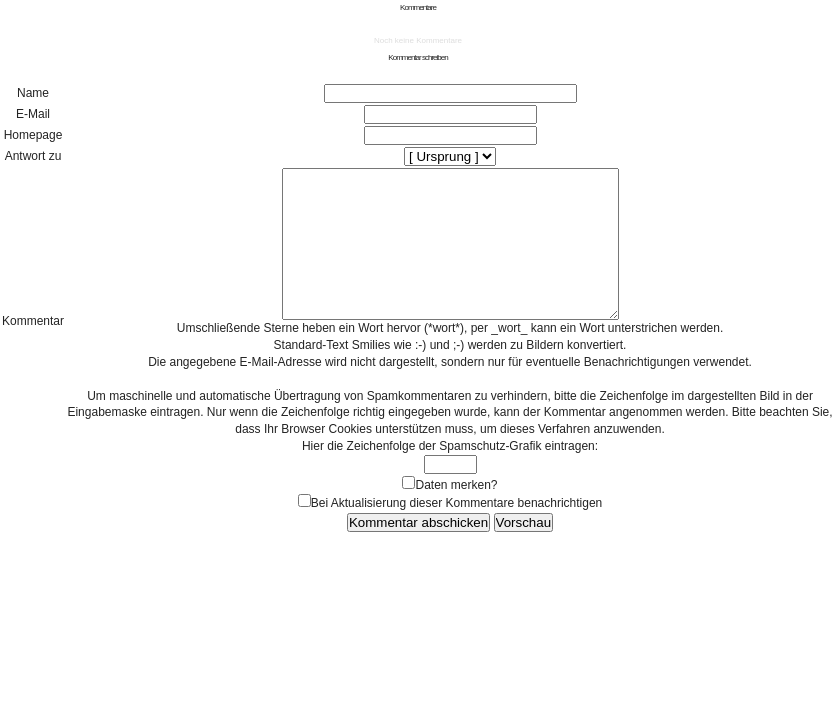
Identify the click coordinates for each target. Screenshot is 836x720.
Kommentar (33, 336)
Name (33, 93)
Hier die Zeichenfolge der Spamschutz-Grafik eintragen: (450, 476)
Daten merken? (456, 515)
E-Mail (33, 114)
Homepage (33, 135)
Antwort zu (33, 156)
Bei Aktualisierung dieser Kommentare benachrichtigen (457, 533)
